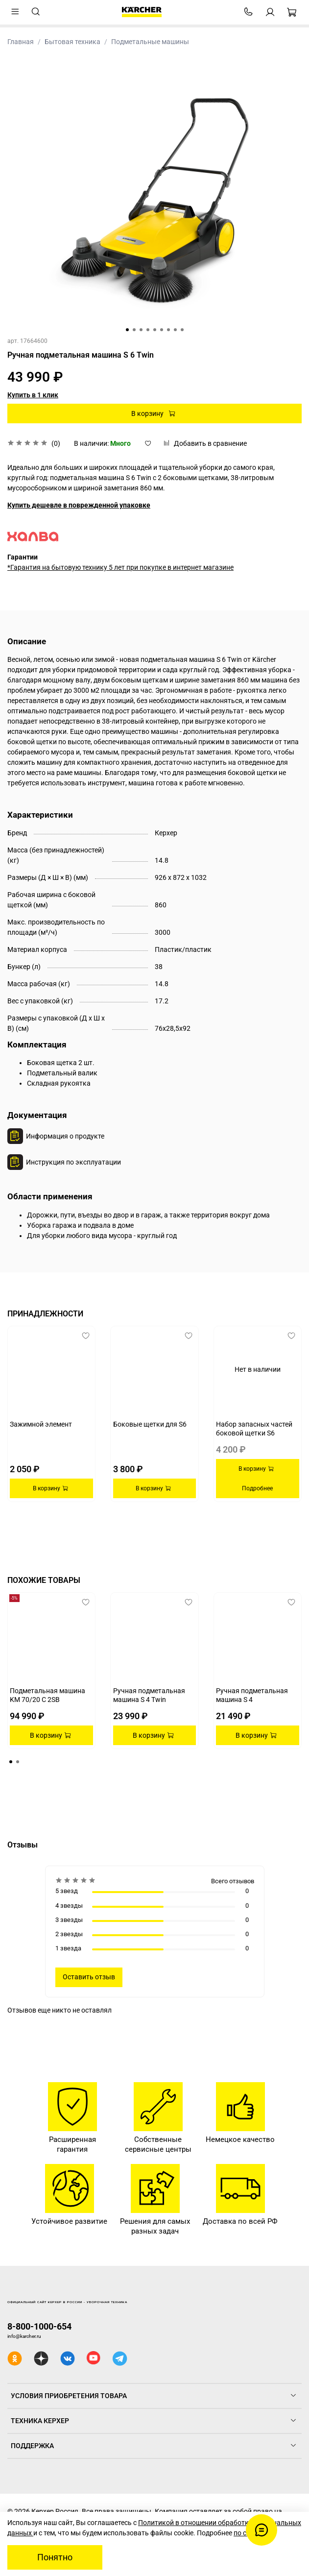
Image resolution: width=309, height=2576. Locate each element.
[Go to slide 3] (141, 329)
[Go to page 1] (10, 1761)
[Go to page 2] (17, 1761)
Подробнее (257, 1488)
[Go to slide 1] (127, 329)
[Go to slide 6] (161, 329)
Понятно (54, 2557)
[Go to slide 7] (168, 329)
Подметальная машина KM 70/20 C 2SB (47, 1695)
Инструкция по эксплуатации (73, 1162)
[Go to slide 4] (147, 329)
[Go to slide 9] (182, 329)
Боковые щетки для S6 (150, 1424)
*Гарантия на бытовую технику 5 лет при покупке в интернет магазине (120, 567)
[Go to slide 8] (175, 329)
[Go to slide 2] (134, 329)
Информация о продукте (65, 1136)
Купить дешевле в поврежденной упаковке (78, 505)
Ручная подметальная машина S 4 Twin (149, 1695)
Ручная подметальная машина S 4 (252, 1695)
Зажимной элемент (41, 1424)
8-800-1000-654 (39, 2326)
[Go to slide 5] (154, 329)
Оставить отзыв (89, 1977)
